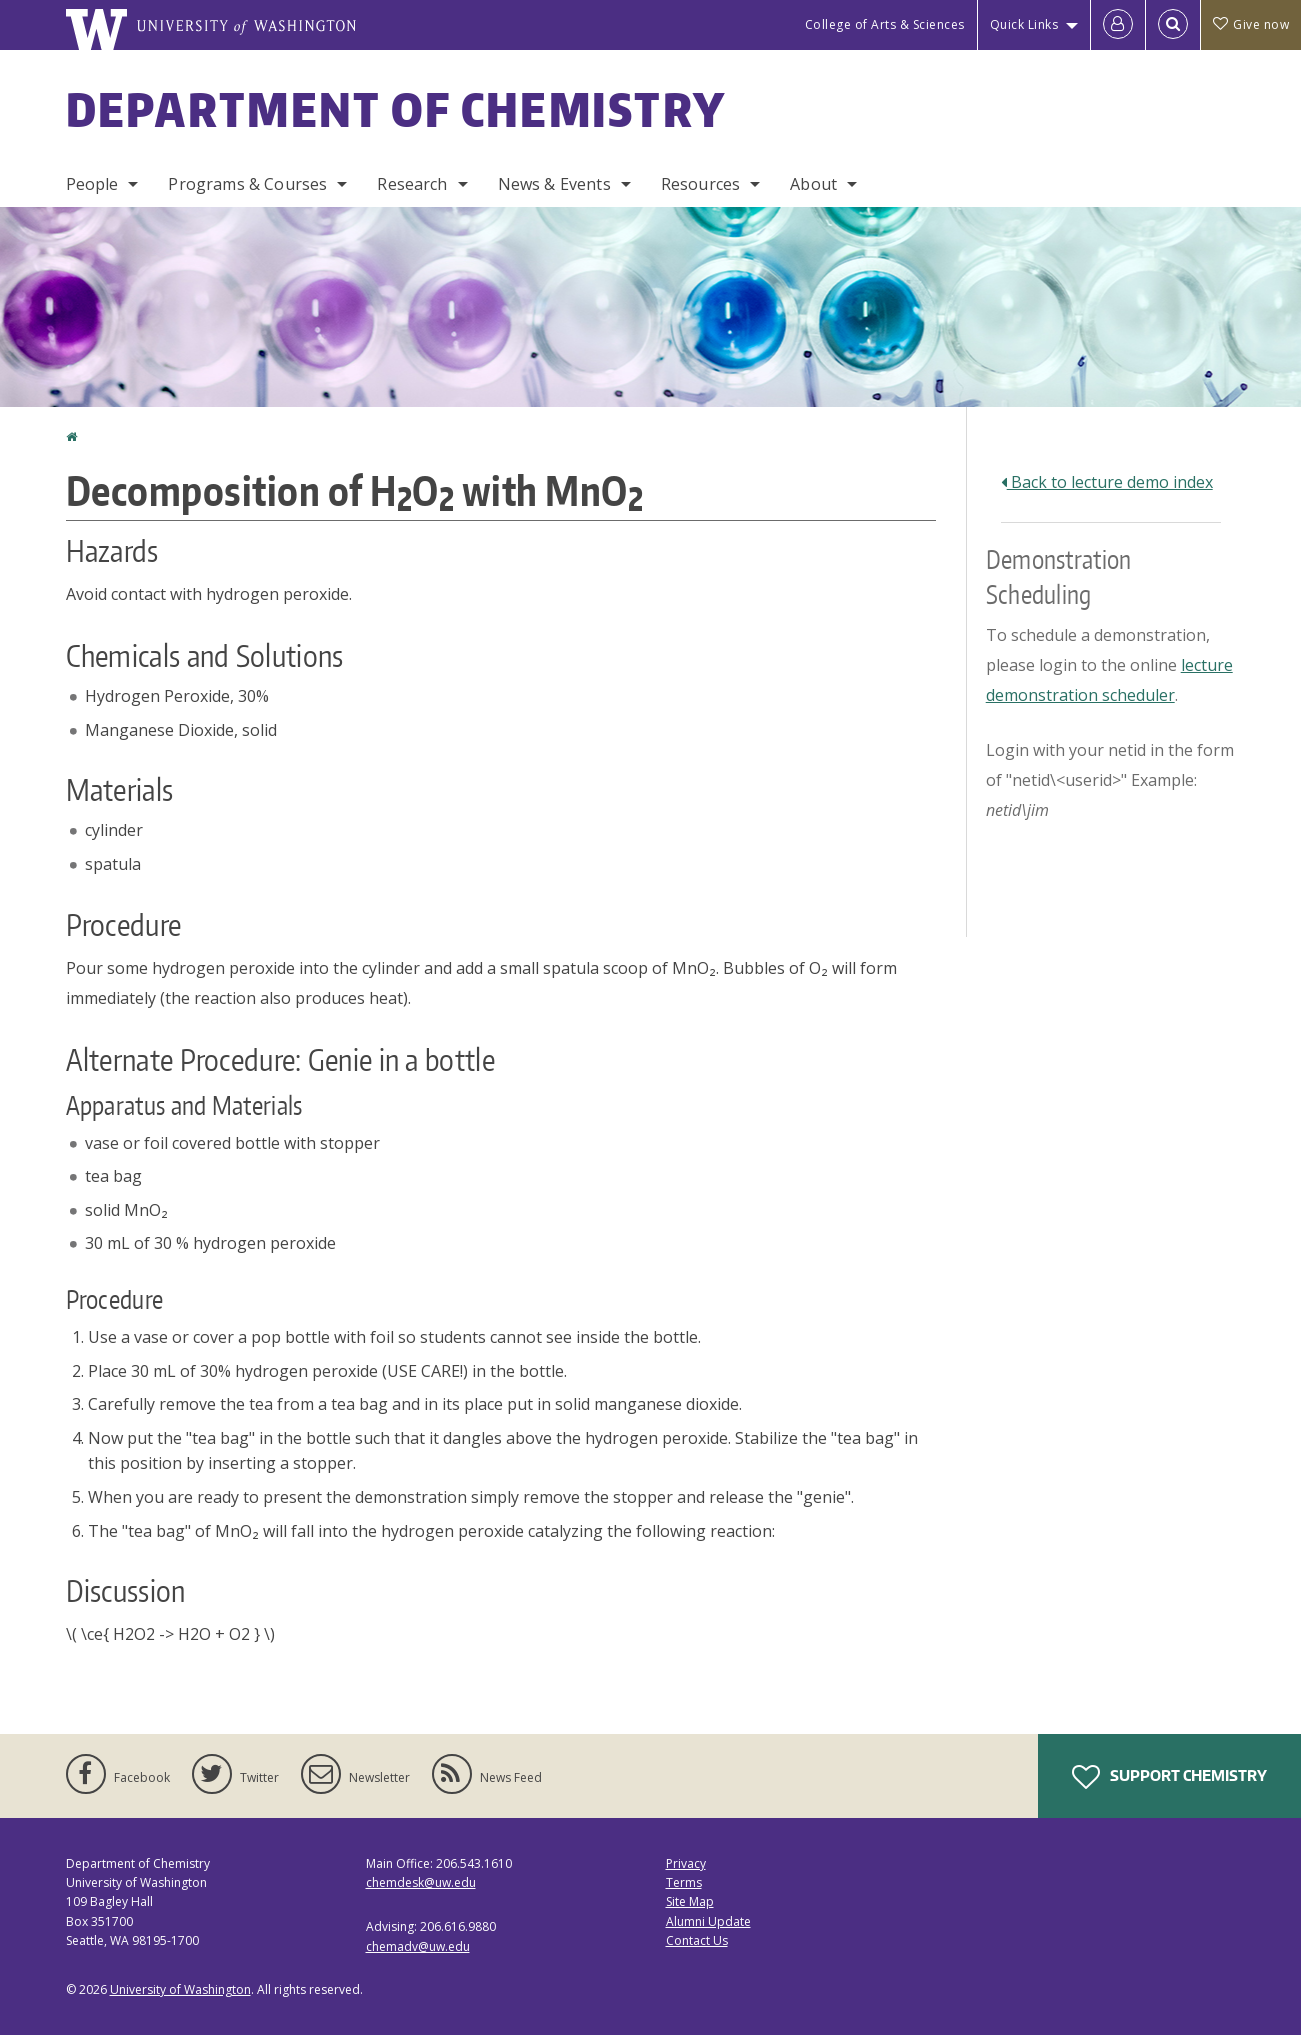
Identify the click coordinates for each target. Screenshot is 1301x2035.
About (813, 184)
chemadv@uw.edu (418, 1946)
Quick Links (1024, 24)
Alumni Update (708, 1921)
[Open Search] (1173, 25)
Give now (1251, 24)
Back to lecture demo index (1107, 482)
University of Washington (180, 1989)
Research (412, 184)
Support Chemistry (1169, 1777)
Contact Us (697, 1940)
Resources (700, 184)
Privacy (686, 1863)
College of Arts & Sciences (885, 24)
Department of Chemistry (396, 109)
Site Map (690, 1901)
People (92, 184)
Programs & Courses (247, 184)
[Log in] (1118, 25)
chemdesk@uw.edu (421, 1882)
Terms (684, 1882)
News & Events (554, 184)
